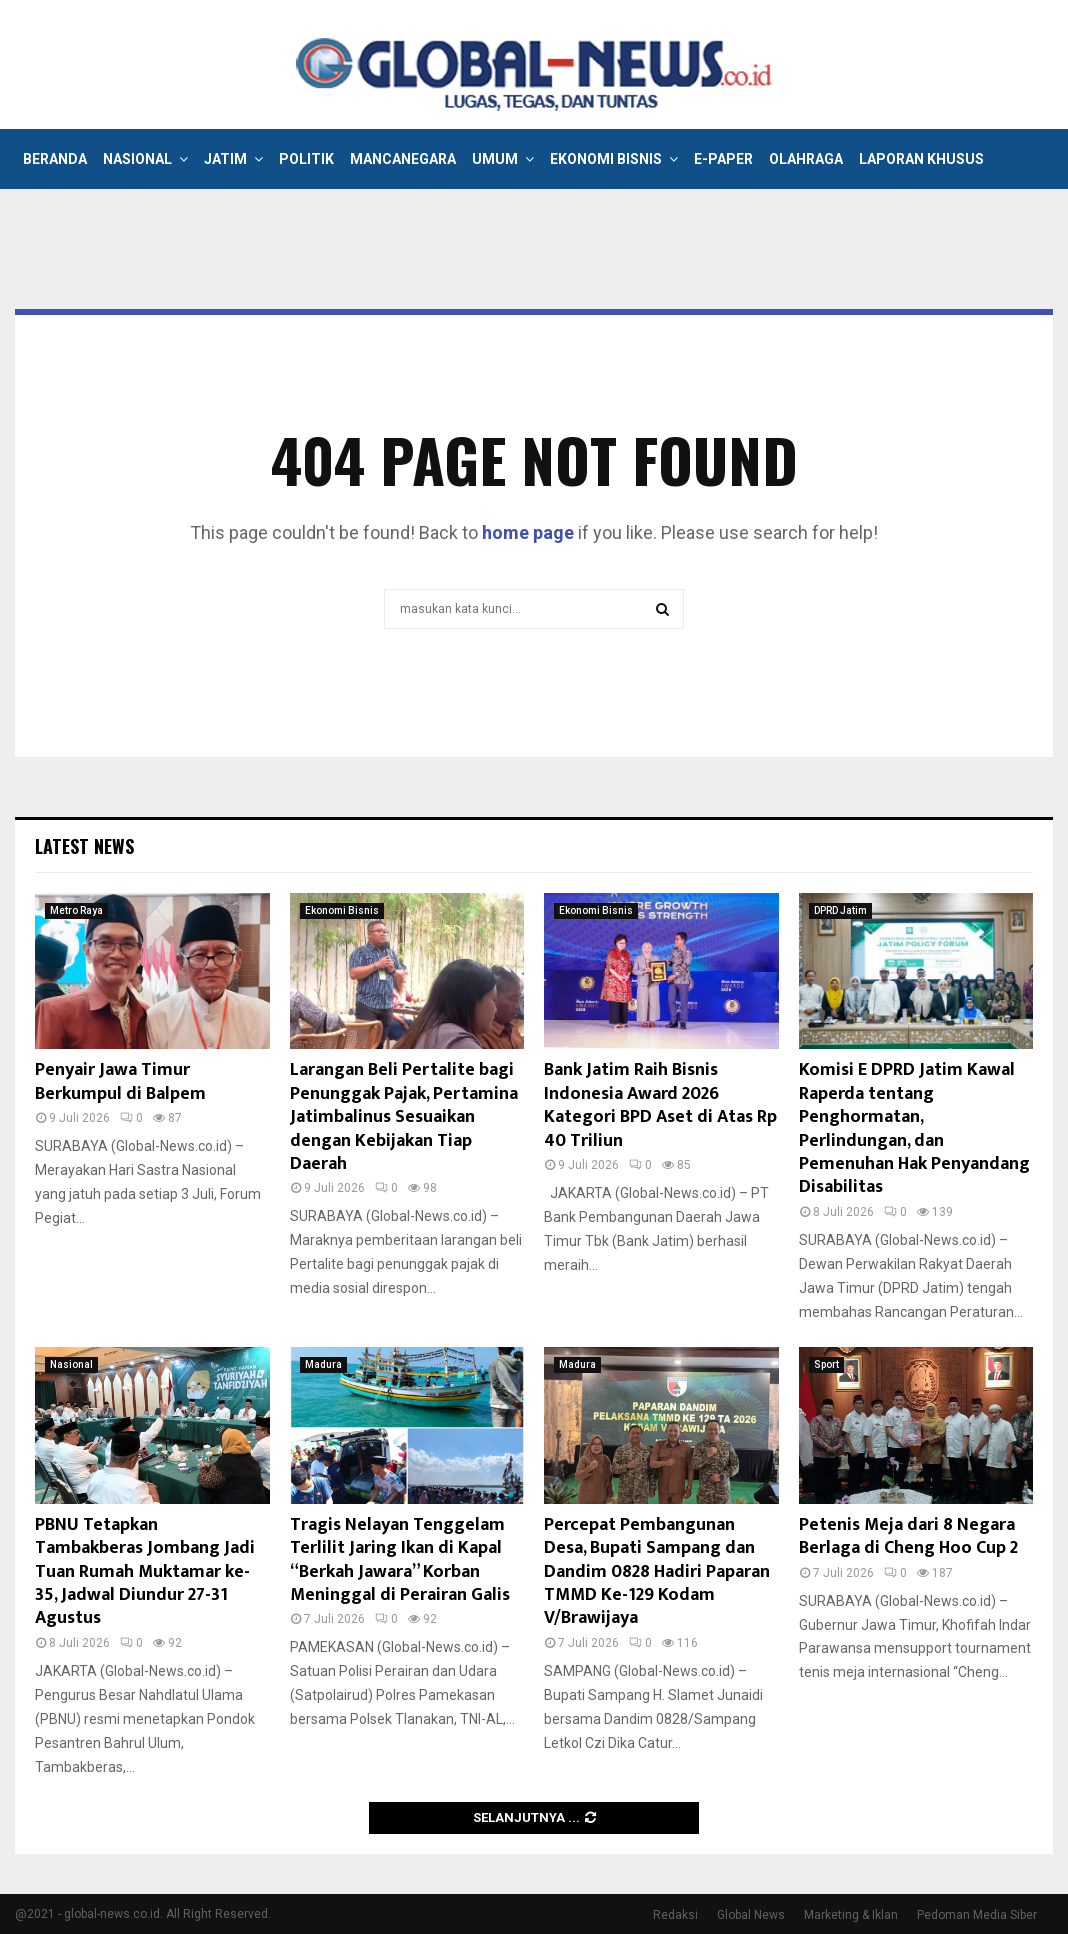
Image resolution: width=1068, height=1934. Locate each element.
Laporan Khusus (921, 159)
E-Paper (723, 159)
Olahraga (806, 159)
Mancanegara (403, 159)
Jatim (225, 159)
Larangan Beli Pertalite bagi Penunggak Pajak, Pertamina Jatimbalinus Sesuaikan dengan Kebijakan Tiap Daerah (404, 1117)
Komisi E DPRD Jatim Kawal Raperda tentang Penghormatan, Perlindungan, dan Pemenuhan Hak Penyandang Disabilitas (914, 1128)
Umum (495, 159)
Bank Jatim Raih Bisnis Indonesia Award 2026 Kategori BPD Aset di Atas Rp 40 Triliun (660, 1105)
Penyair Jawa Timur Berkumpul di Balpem (120, 1081)
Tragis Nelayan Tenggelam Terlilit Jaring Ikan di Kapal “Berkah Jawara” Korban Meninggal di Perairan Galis (400, 1560)
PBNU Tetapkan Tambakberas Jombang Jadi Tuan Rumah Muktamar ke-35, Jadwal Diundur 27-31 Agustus (145, 1572)
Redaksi (675, 1915)
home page (528, 532)
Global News (751, 1915)
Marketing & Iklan (851, 1915)
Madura (323, 1364)
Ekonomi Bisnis (606, 159)
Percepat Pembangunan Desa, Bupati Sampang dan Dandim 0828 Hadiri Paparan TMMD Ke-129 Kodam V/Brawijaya (657, 1572)
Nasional (137, 159)
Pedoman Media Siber (977, 1915)
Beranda (55, 159)
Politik (306, 159)
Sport (826, 1364)
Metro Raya (76, 910)
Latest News (84, 846)
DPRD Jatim (840, 910)
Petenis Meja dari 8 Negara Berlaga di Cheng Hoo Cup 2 (908, 1536)
